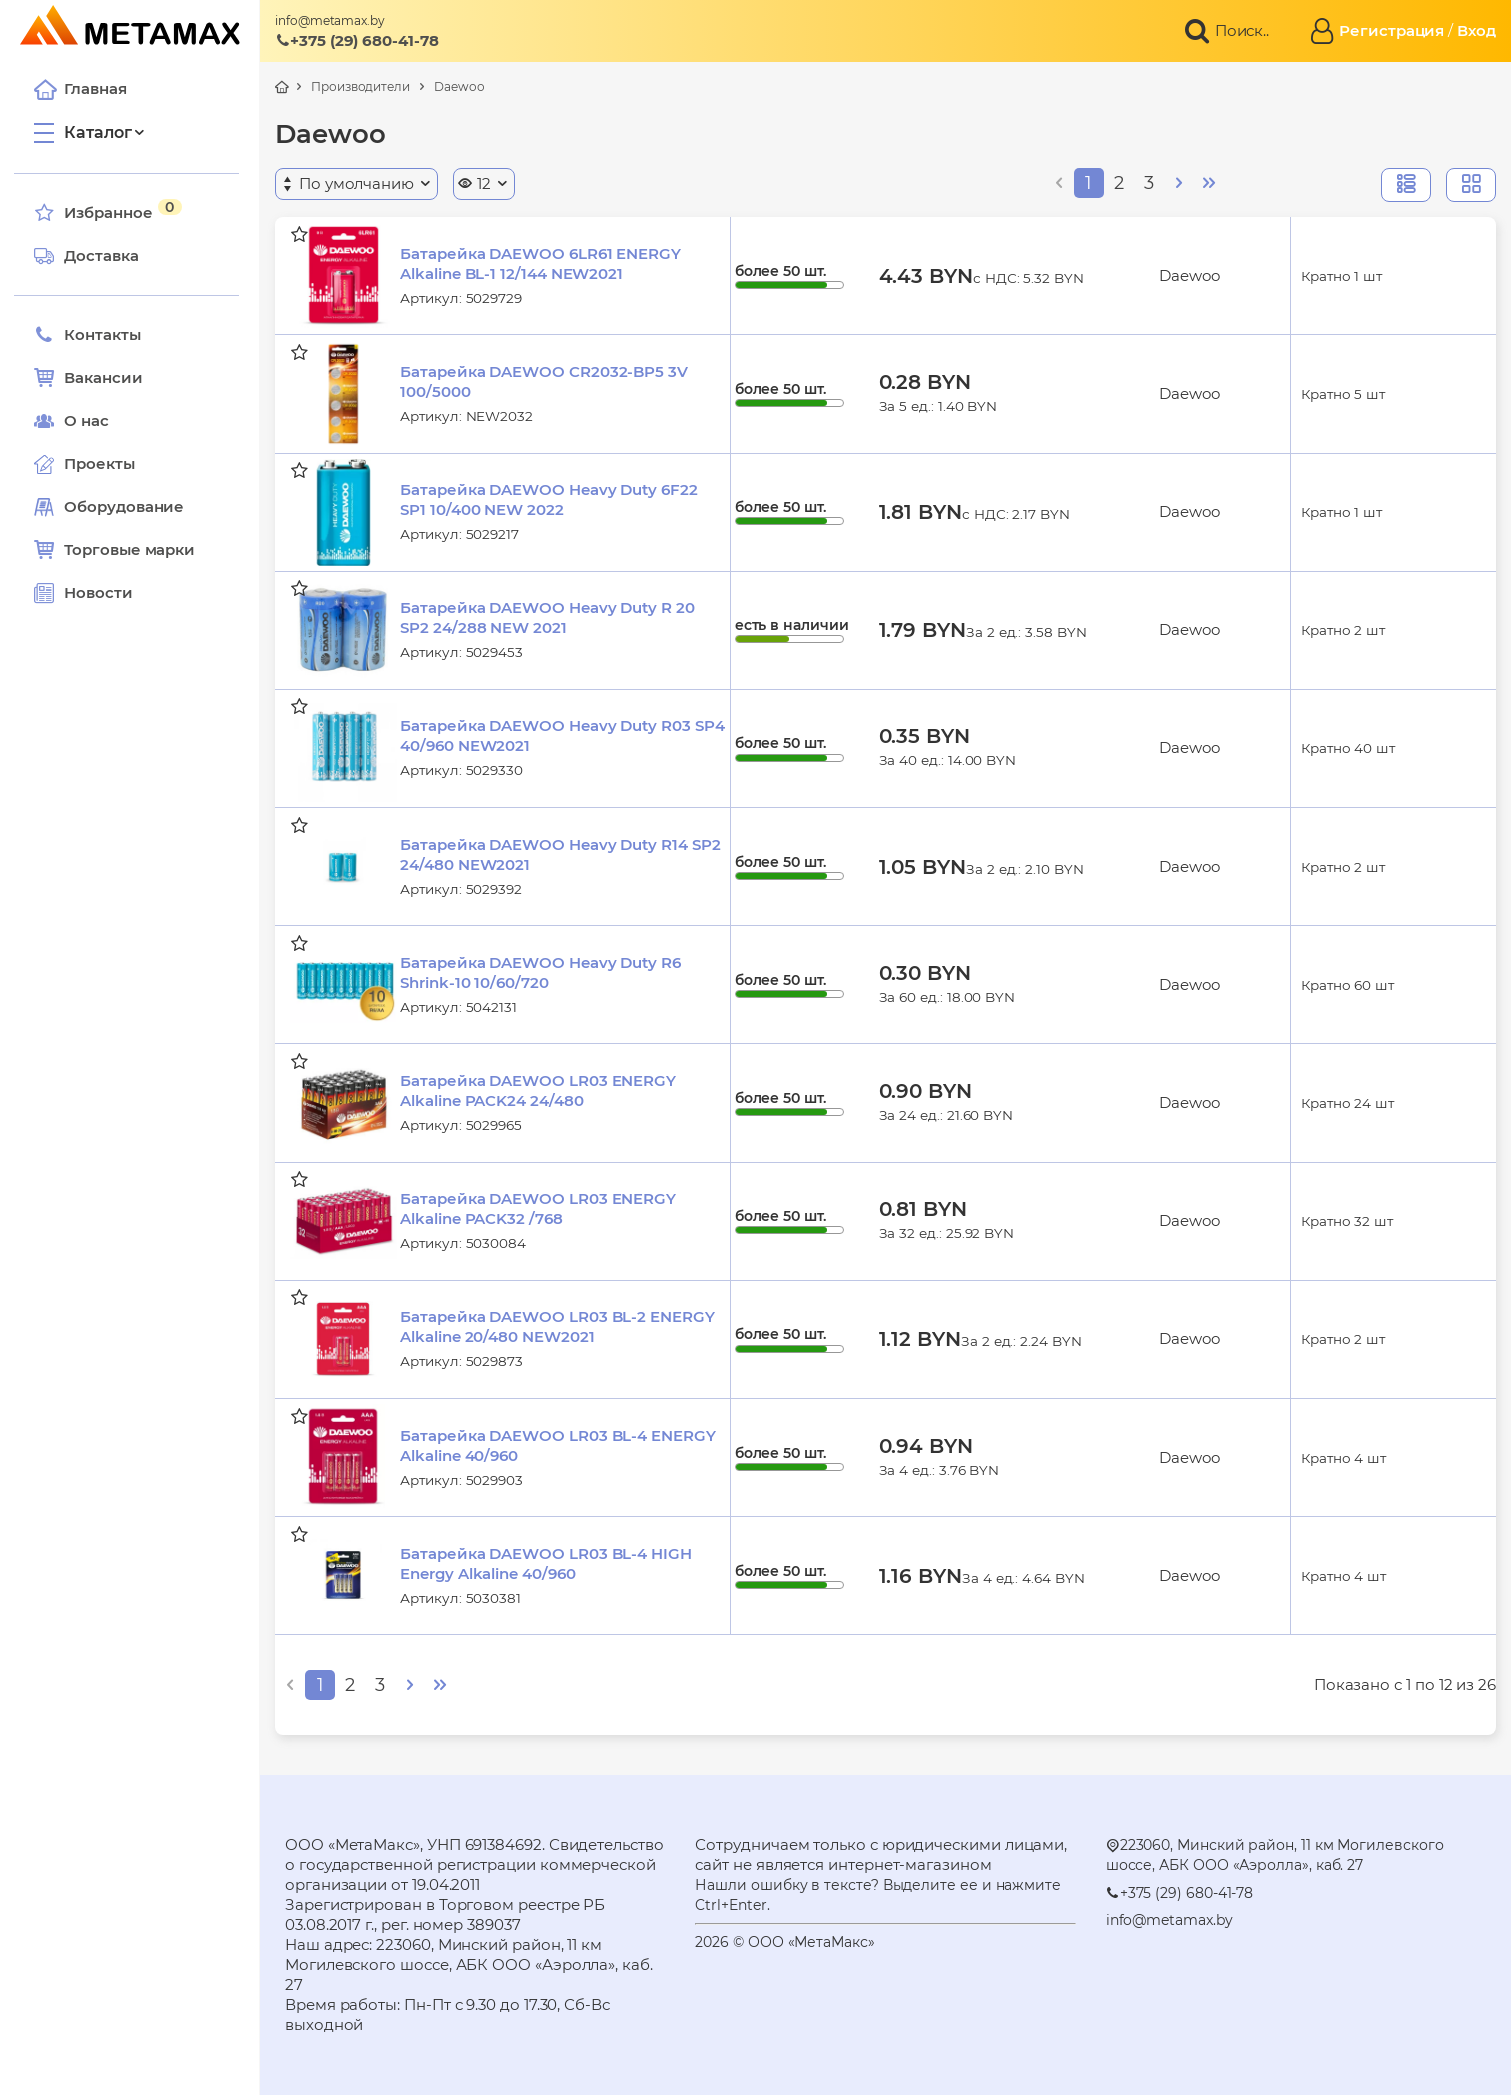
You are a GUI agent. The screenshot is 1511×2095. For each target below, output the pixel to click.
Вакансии (94, 378)
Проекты (105, 463)
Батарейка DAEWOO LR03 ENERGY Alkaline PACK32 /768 (538, 1208)
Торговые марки (120, 550)
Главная (86, 89)
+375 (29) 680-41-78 (357, 40)
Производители (360, 86)
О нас (77, 421)
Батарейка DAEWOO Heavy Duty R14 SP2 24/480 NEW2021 (560, 854)
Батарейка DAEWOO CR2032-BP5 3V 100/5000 (544, 381)
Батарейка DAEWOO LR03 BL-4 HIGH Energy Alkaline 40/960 (546, 1563)
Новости (89, 593)
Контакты (93, 335)
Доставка (92, 256)
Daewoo (459, 86)
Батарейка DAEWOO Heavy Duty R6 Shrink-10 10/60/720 (540, 972)
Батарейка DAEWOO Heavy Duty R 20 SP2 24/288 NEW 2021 (547, 617)
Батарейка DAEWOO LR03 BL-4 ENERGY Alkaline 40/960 (558, 1445)
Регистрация (1391, 30)
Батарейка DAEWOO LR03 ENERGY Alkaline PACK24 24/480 (538, 1090)
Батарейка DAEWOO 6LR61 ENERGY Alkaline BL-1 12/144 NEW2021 (540, 263)
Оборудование (130, 506)
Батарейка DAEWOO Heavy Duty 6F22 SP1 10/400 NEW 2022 (549, 499)
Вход (1476, 30)
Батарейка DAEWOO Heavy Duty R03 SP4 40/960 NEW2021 (562, 735)
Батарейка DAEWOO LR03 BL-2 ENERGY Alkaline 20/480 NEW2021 (557, 1326)
